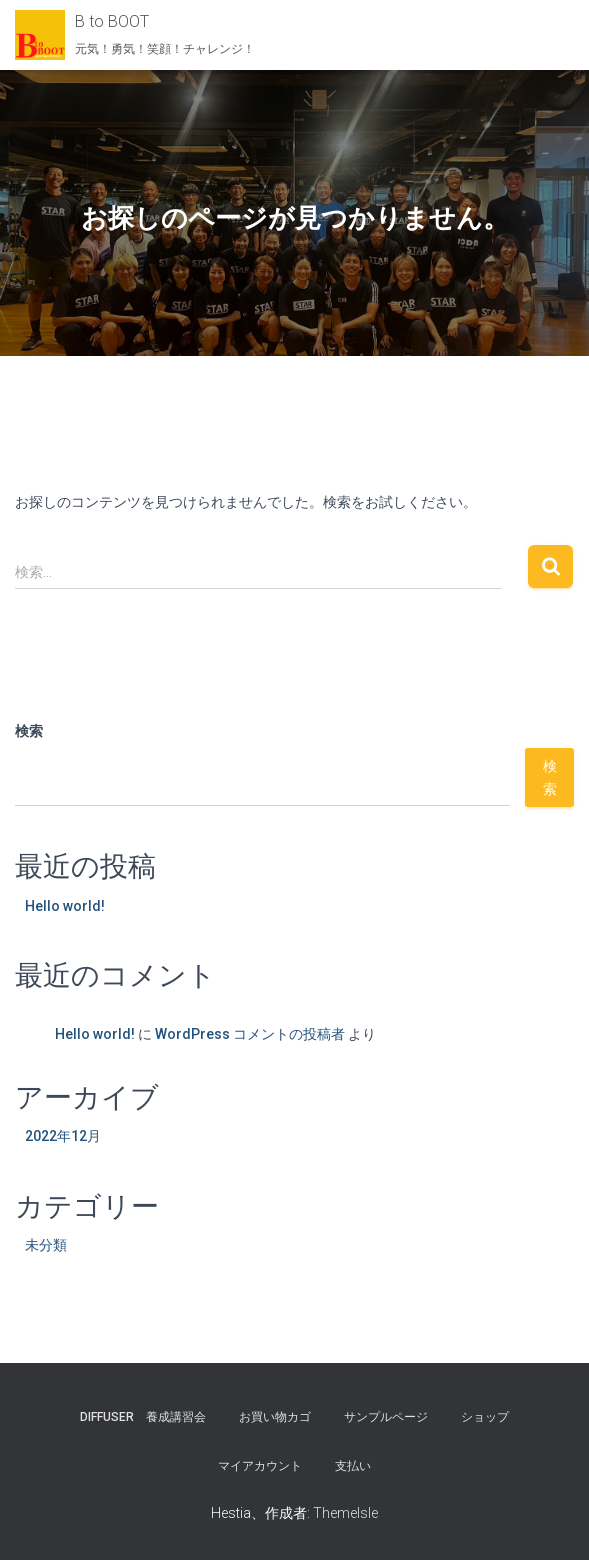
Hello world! (65, 906)
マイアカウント (260, 1466)
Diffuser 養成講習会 (143, 1417)
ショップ (485, 1417)
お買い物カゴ (275, 1417)
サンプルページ (386, 1417)
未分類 (46, 1245)
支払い (353, 1466)
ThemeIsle (345, 1513)
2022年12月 (63, 1136)
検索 (29, 731)
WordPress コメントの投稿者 (250, 1034)
